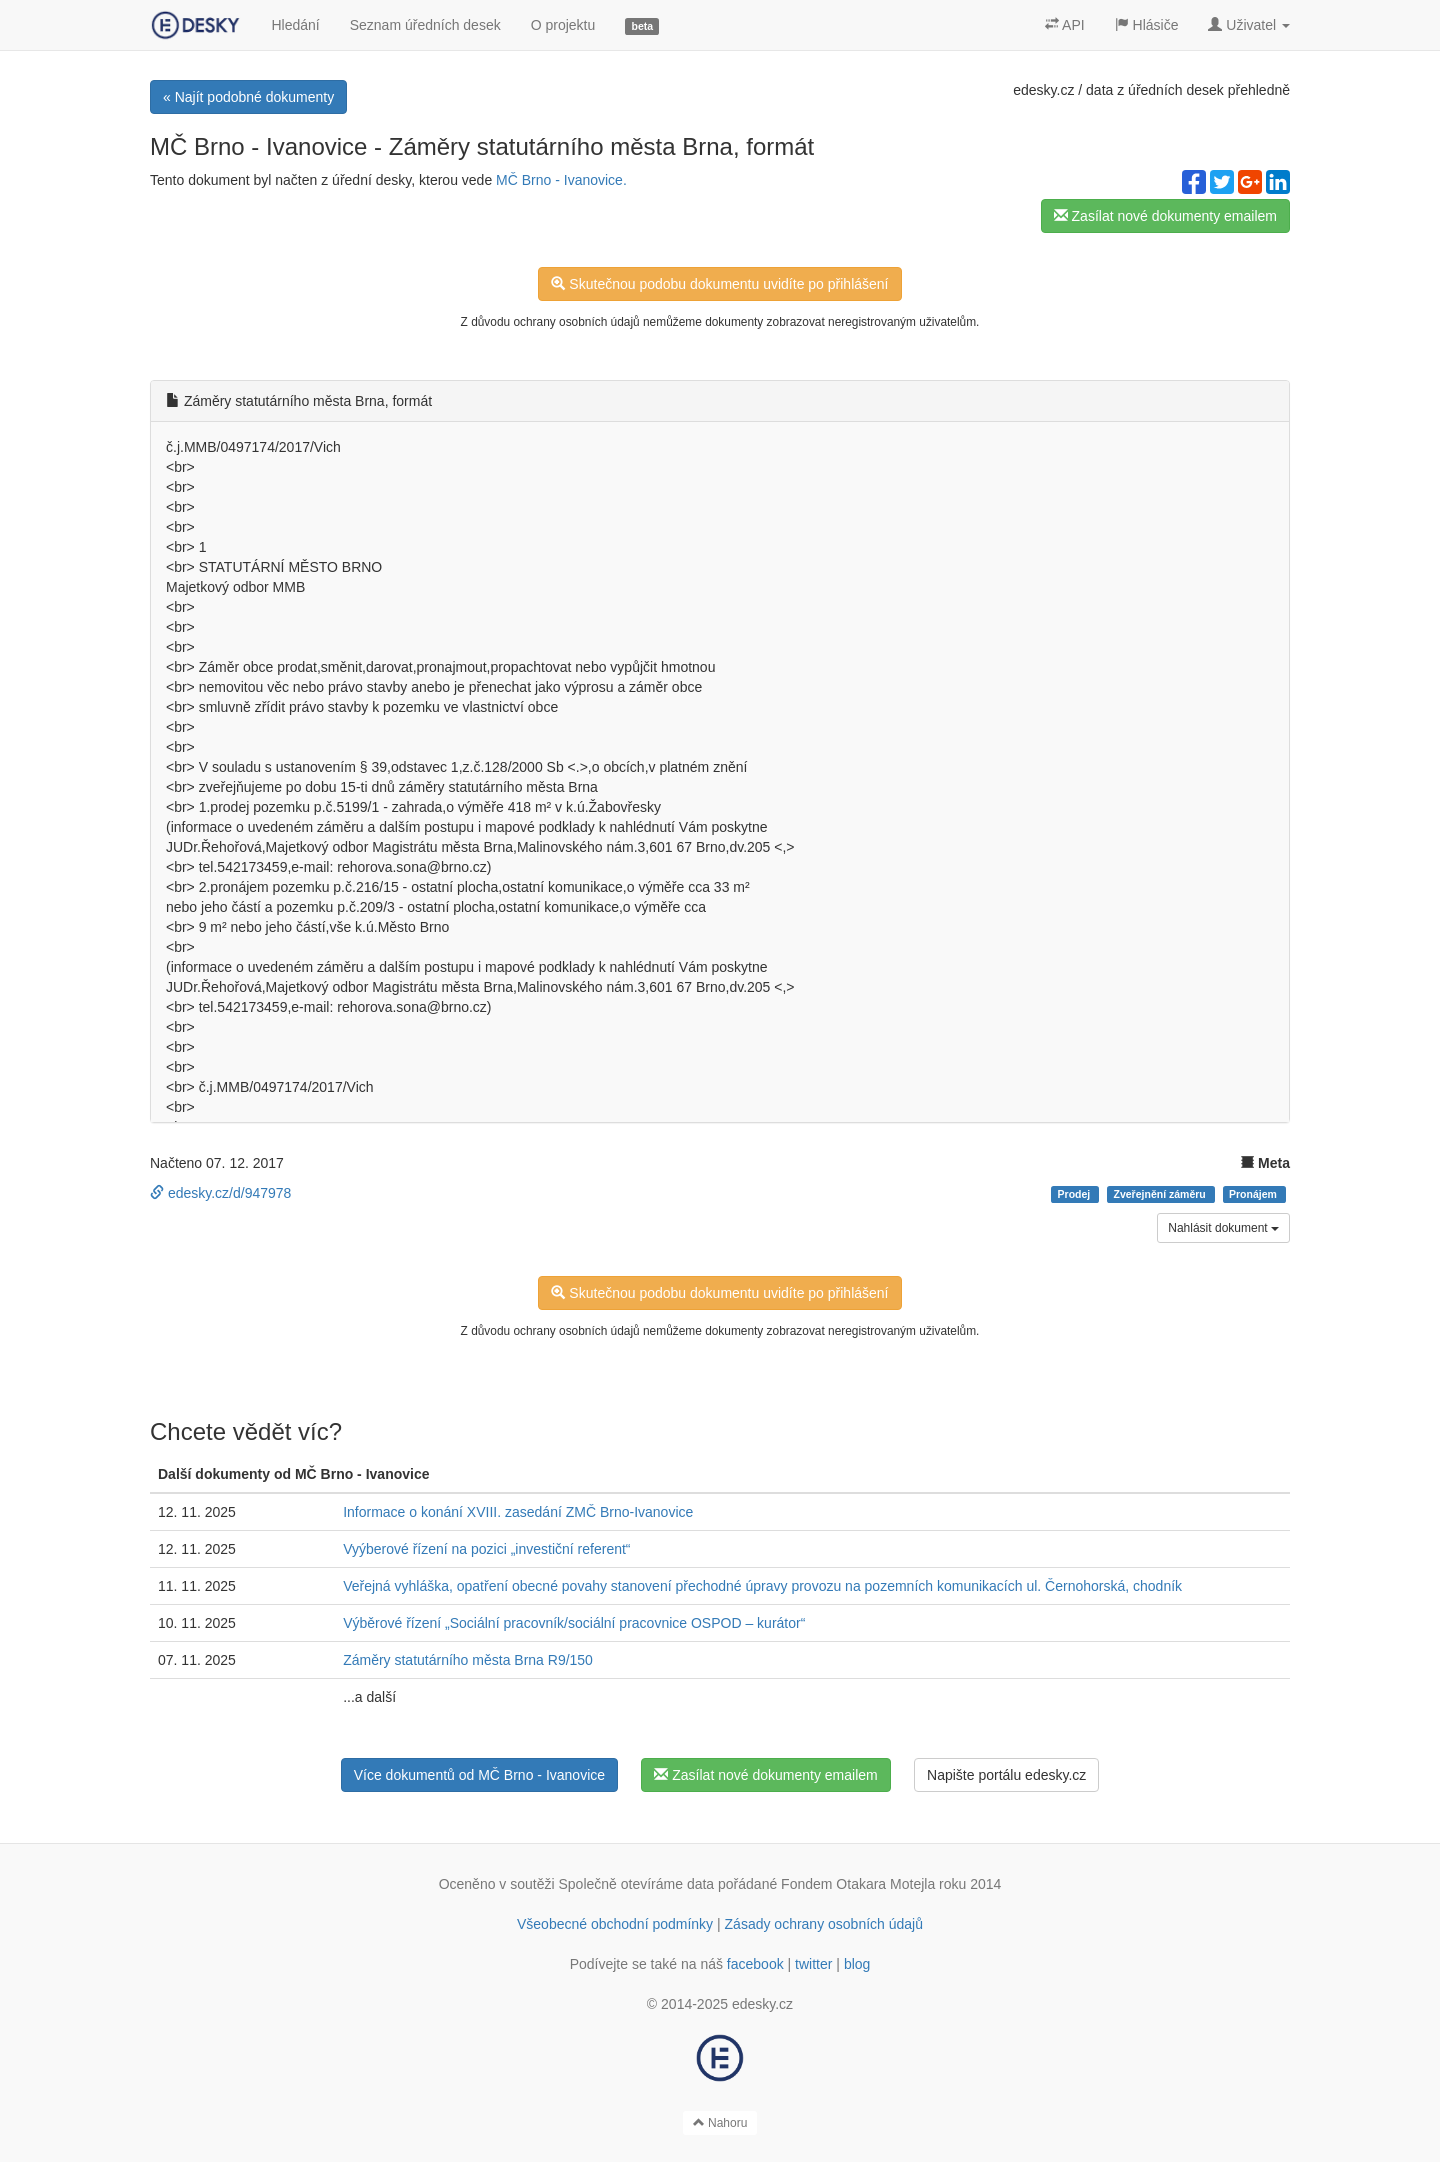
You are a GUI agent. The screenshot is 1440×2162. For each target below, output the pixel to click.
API (1065, 25)
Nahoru (720, 2123)
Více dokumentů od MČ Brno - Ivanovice (479, 1775)
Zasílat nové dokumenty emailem (1165, 216)
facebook (755, 1964)
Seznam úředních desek (425, 25)
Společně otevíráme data (637, 1884)
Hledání (295, 25)
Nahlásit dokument (1223, 1228)
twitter (813, 1964)
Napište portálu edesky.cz (1006, 1775)
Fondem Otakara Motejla (858, 1884)
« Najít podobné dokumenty (248, 97)
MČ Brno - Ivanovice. (561, 180)
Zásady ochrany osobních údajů (824, 1924)
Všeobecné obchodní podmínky (615, 1924)
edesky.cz (1043, 90)
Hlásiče (1147, 25)
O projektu (563, 25)
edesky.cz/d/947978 (220, 1193)
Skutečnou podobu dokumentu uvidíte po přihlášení (719, 284)
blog (857, 1964)
